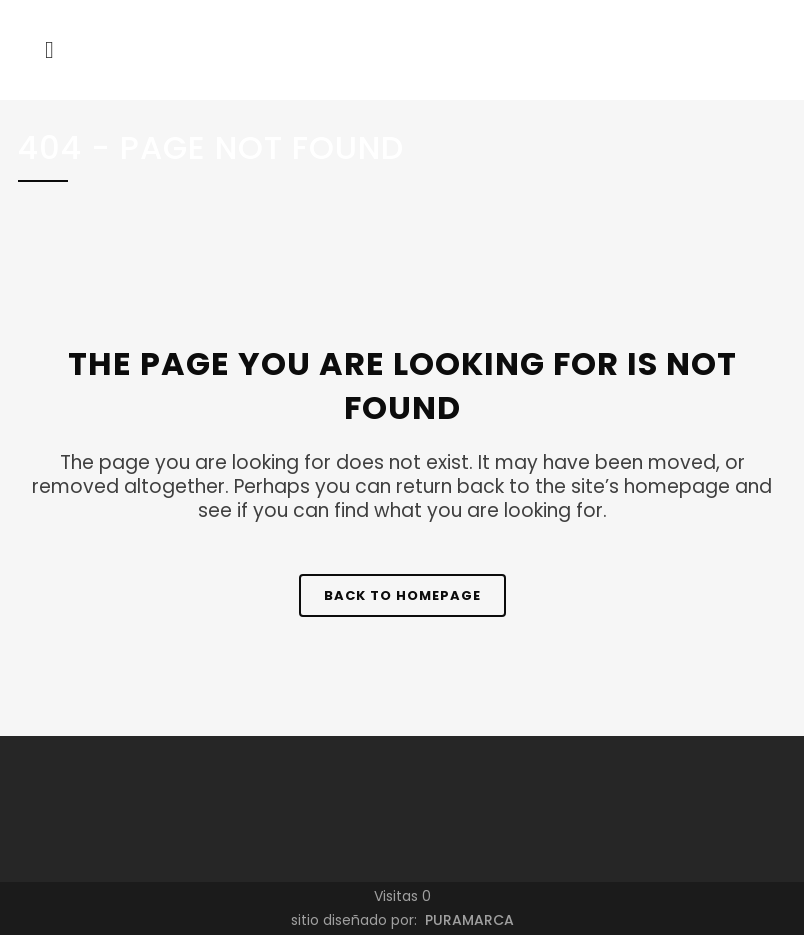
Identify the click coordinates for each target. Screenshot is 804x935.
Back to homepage (402, 595)
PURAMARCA (467, 920)
